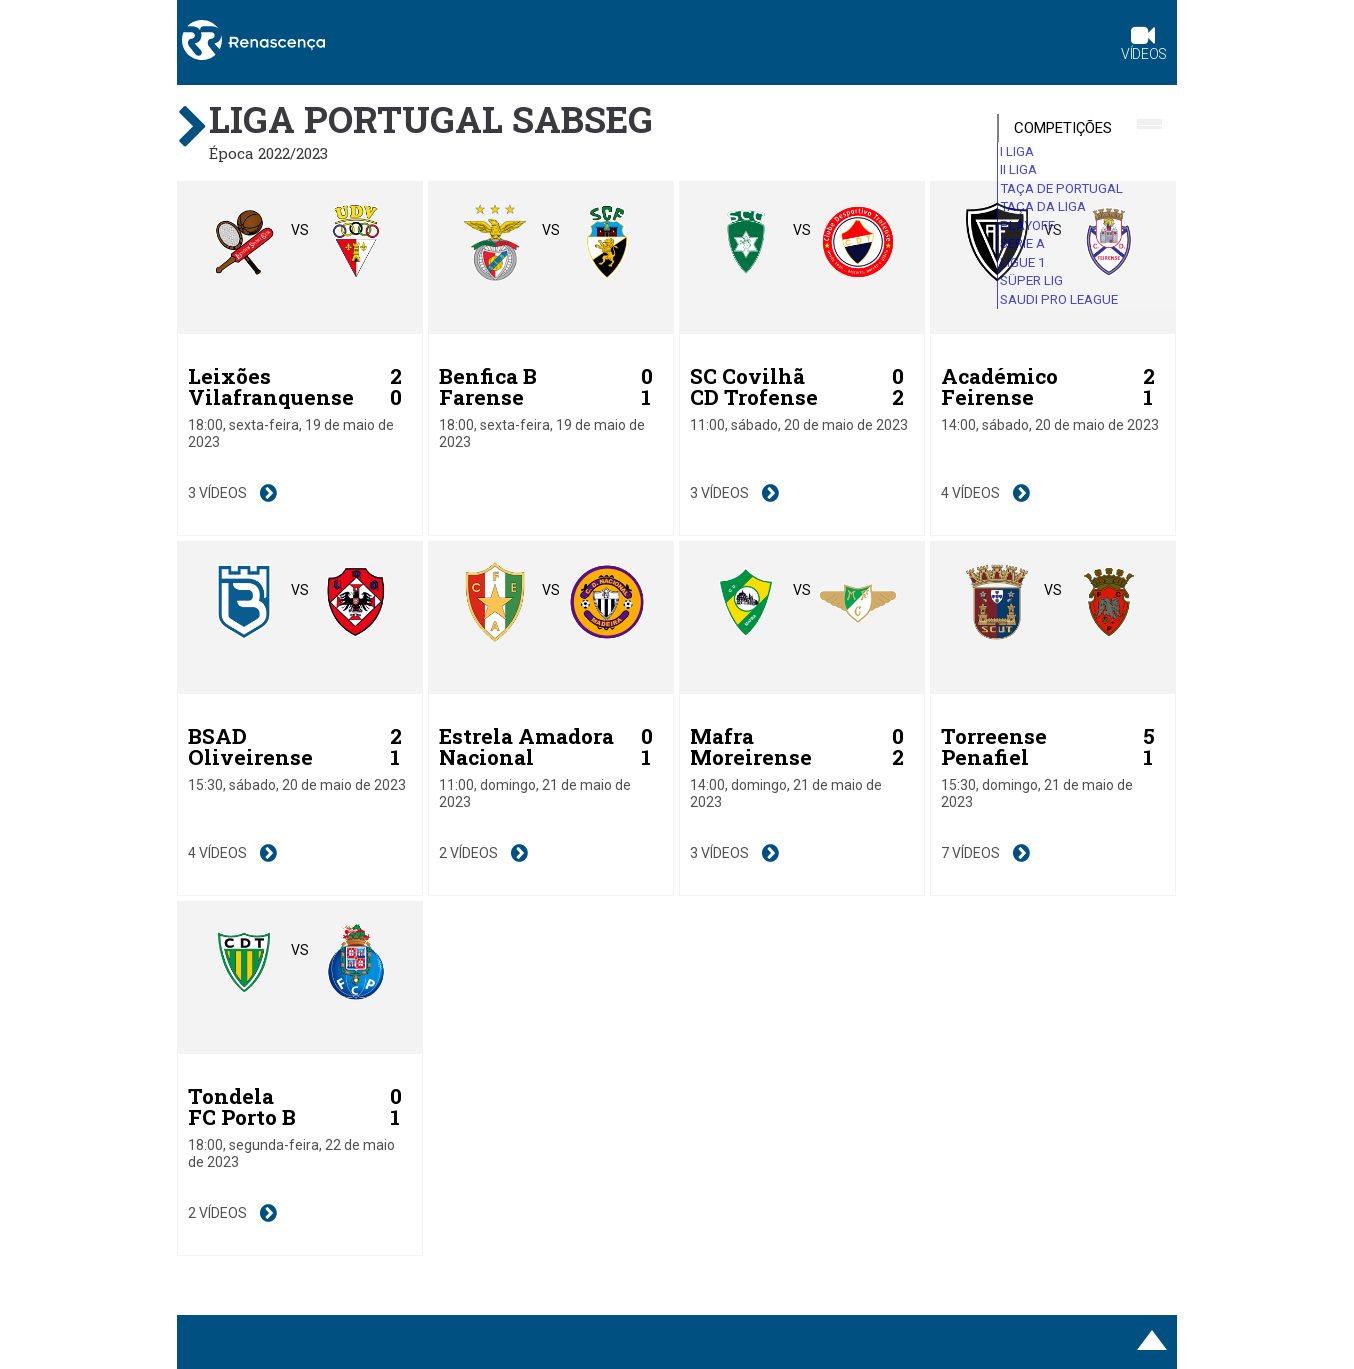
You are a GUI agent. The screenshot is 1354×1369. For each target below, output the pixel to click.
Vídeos (1144, 45)
